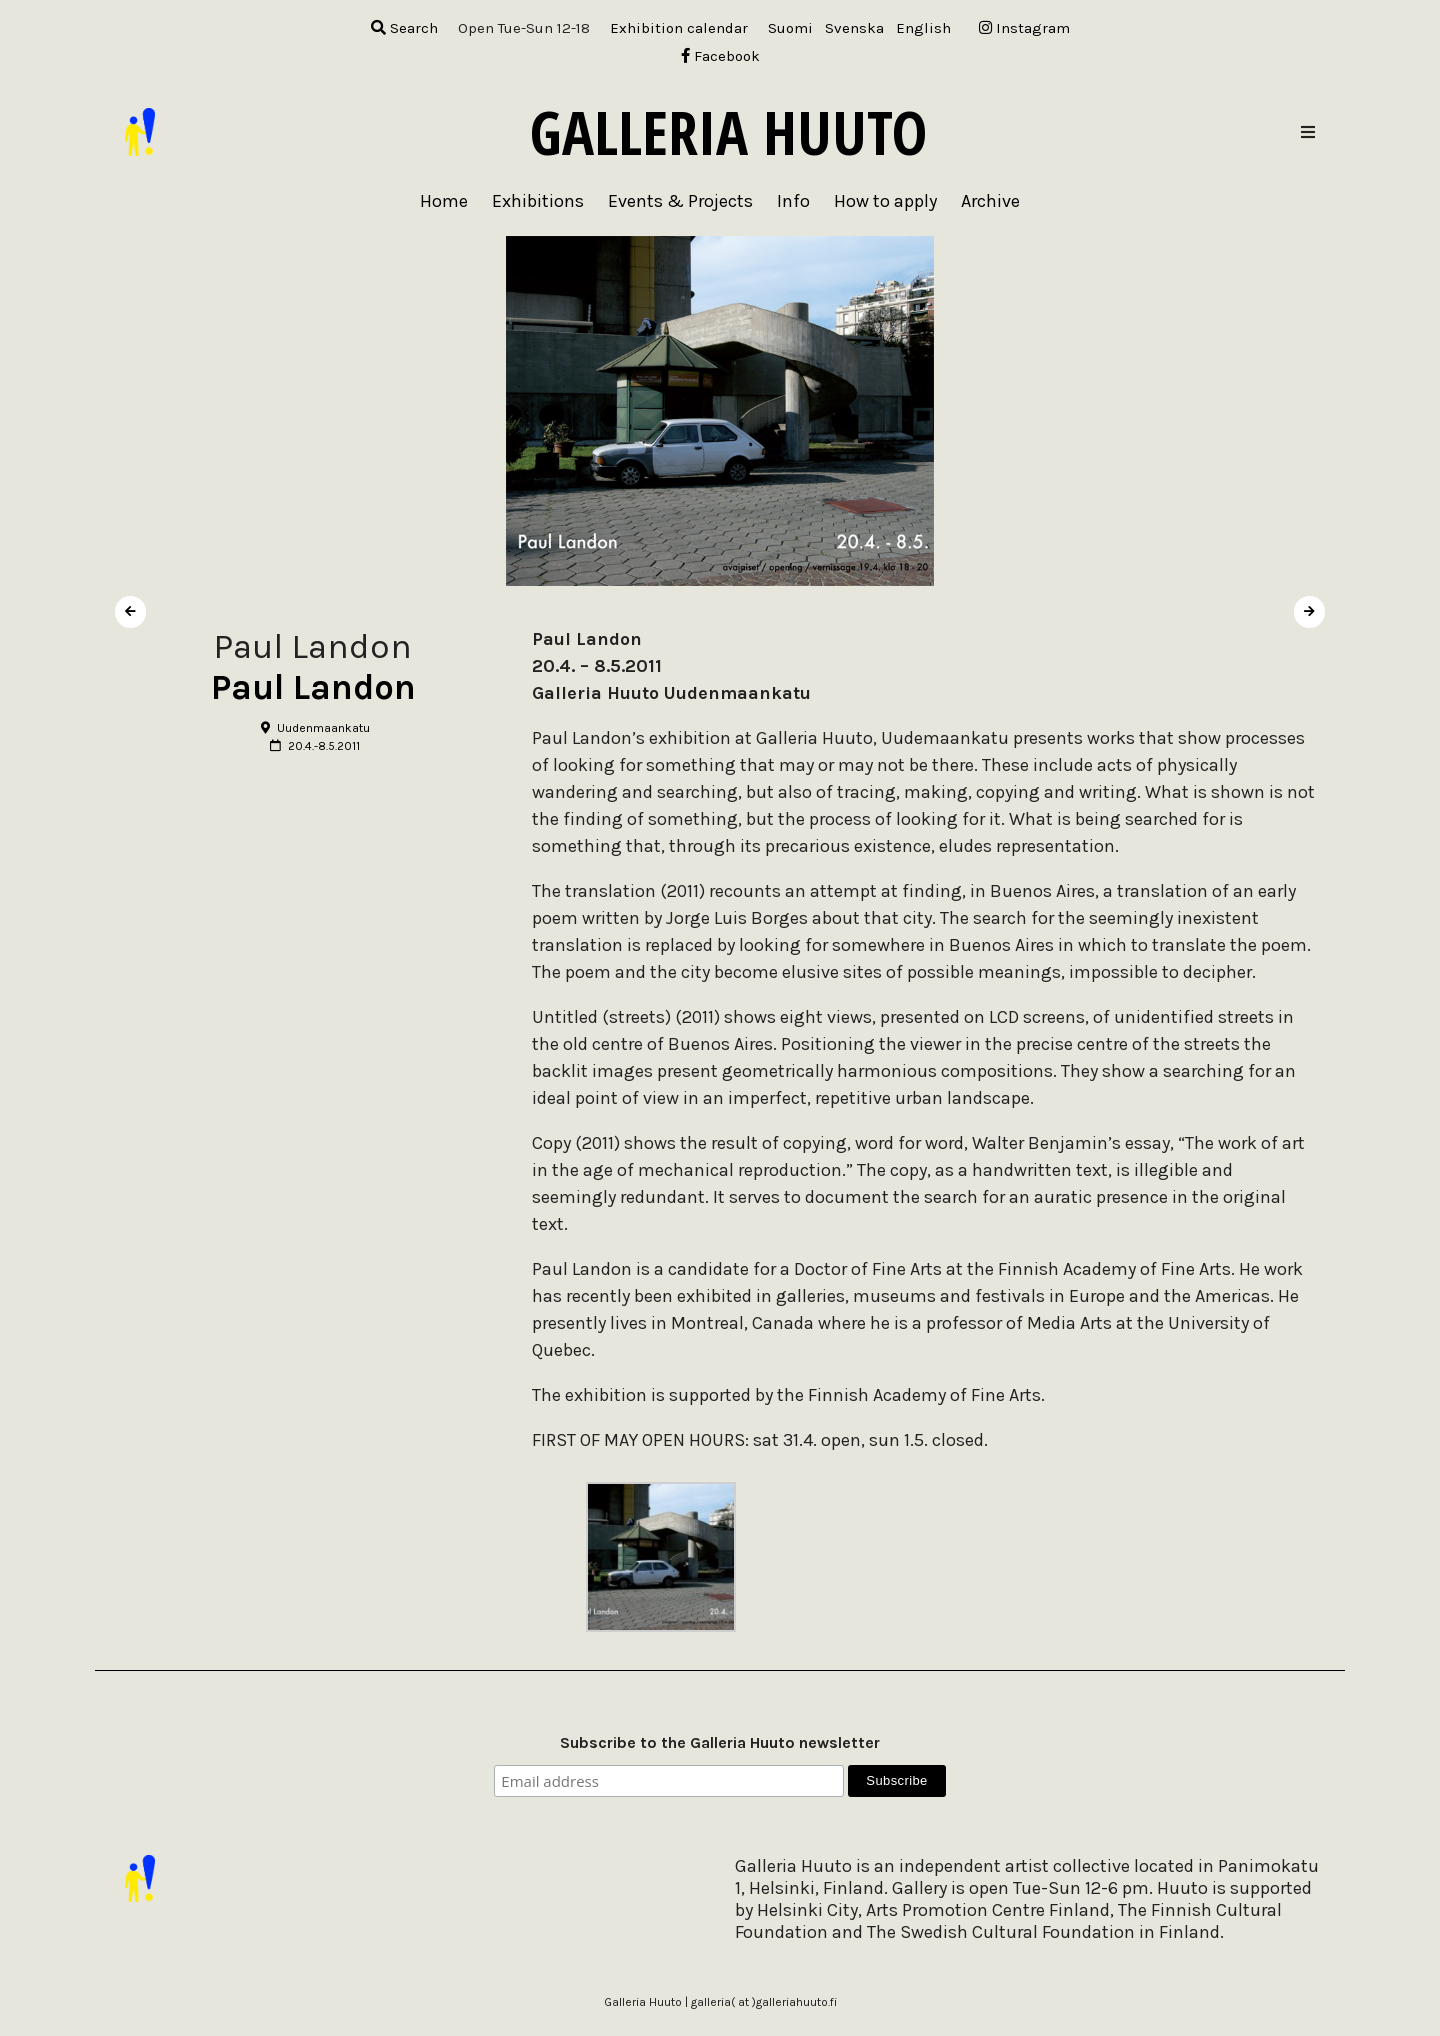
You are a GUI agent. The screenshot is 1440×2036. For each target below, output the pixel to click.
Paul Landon (313, 687)
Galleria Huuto (728, 132)
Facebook (720, 56)
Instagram (1024, 28)
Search (404, 28)
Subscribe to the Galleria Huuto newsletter (720, 1742)
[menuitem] (790, 28)
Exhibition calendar (679, 28)
